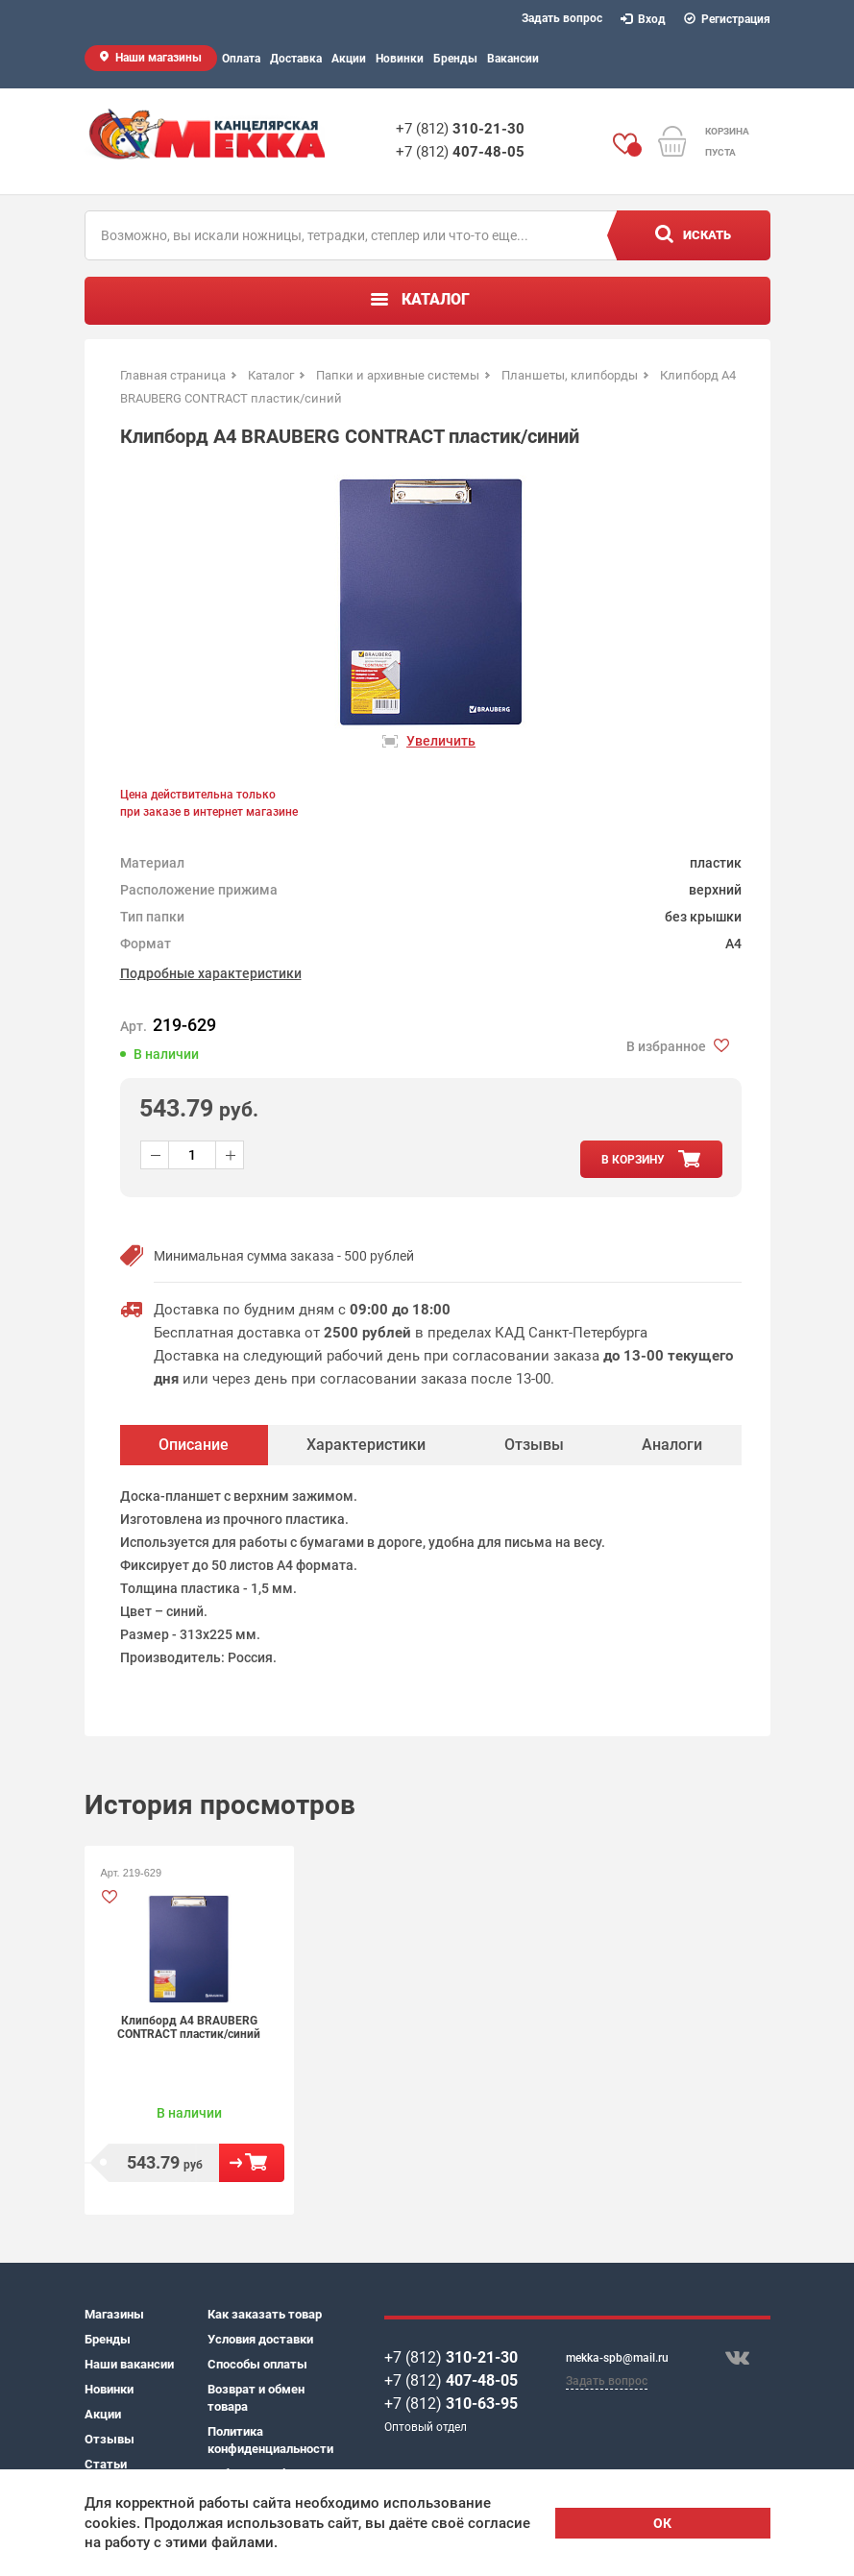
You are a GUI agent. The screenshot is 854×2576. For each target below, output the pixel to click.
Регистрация (727, 19)
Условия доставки (260, 2339)
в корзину (633, 1159)
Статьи (106, 2464)
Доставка (296, 58)
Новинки (400, 58)
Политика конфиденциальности (268, 2440)
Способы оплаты (257, 2364)
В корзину (251, 2163)
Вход (644, 19)
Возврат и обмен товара (256, 2398)
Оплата (241, 58)
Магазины (114, 2314)
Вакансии (513, 58)
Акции (348, 58)
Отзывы (109, 2439)
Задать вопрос (562, 18)
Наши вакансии (129, 2364)
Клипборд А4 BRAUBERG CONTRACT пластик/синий (188, 2027)
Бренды (455, 58)
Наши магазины (158, 57)
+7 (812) (460, 128)
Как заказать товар (264, 2314)
